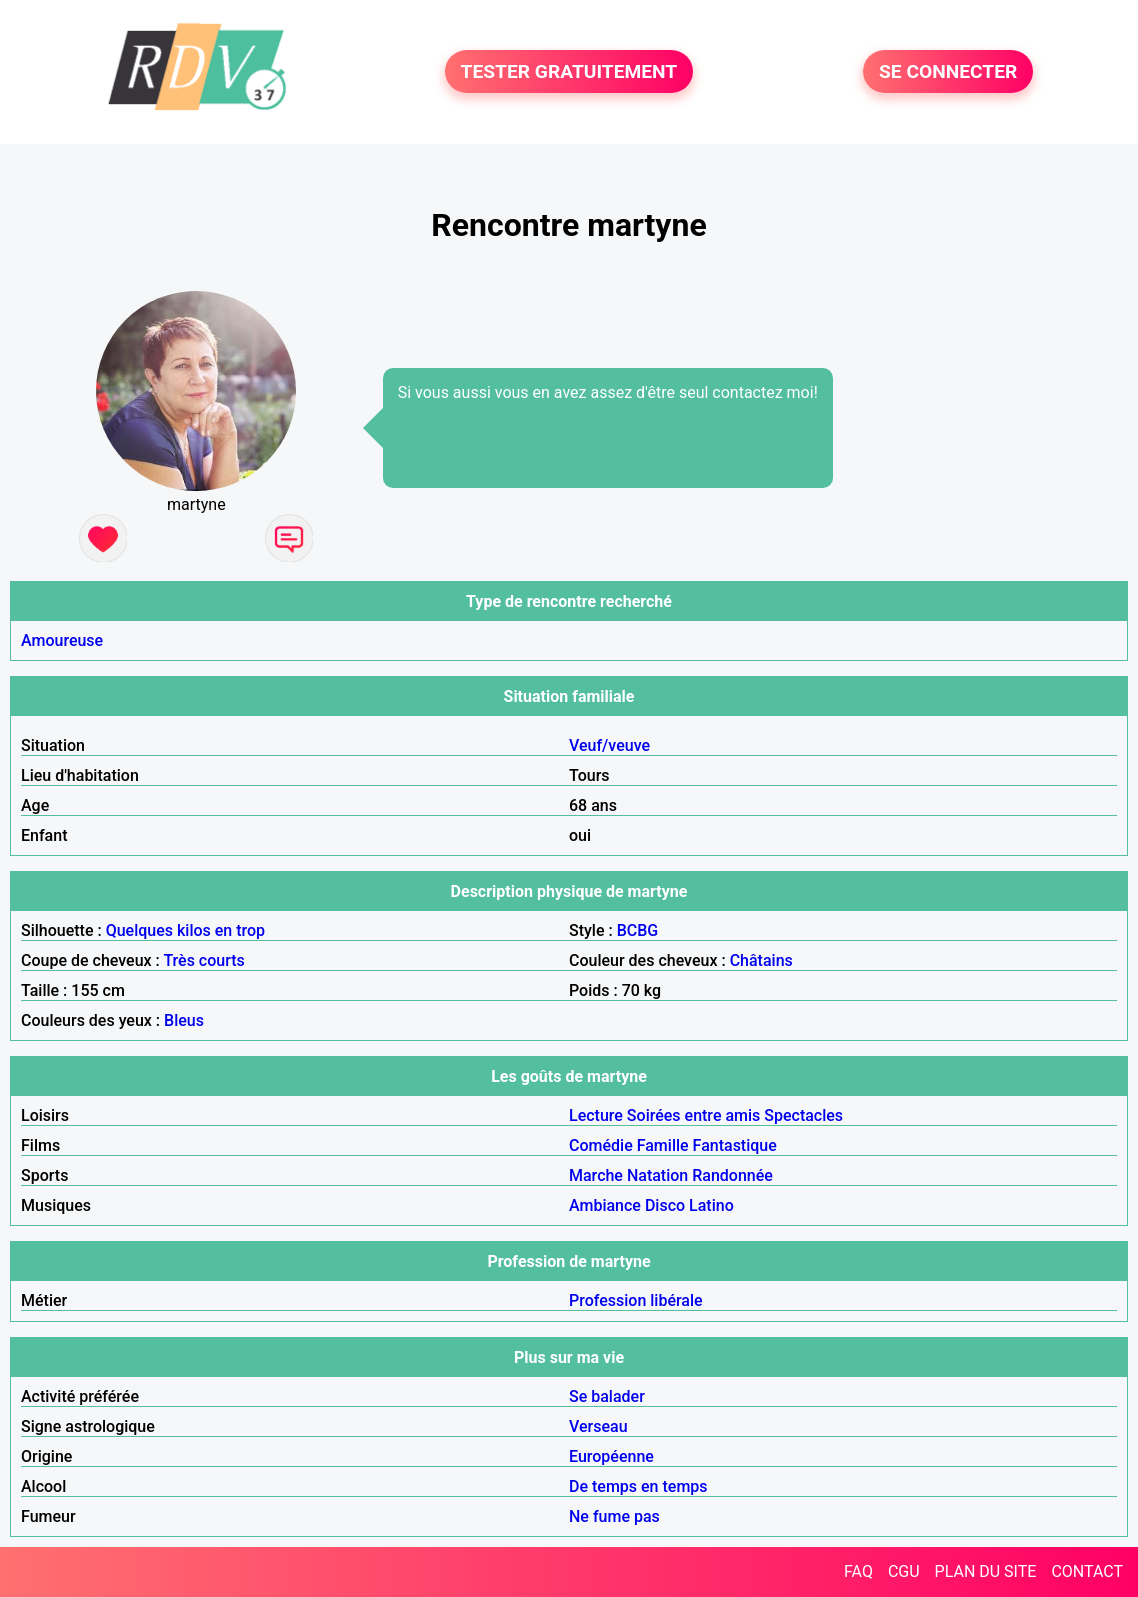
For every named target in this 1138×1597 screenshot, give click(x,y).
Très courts (203, 960)
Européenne (611, 1456)
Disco (665, 1205)
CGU (904, 1571)
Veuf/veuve (609, 745)
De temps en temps (638, 1486)
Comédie (601, 1145)
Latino (711, 1205)
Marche (596, 1175)
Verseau (598, 1426)
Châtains (761, 960)
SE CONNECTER (948, 71)
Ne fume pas (614, 1516)
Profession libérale (636, 1300)
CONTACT (1087, 1571)
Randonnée (732, 1175)
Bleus (184, 1020)
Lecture (596, 1115)
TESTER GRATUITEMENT (569, 71)
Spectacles (803, 1115)
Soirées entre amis (693, 1115)
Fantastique (735, 1145)
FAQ (858, 1571)
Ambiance (605, 1205)
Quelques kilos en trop (185, 930)
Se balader (607, 1396)
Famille (663, 1145)
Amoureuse (62, 640)
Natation (657, 1175)
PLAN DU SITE (986, 1571)
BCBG (638, 930)
